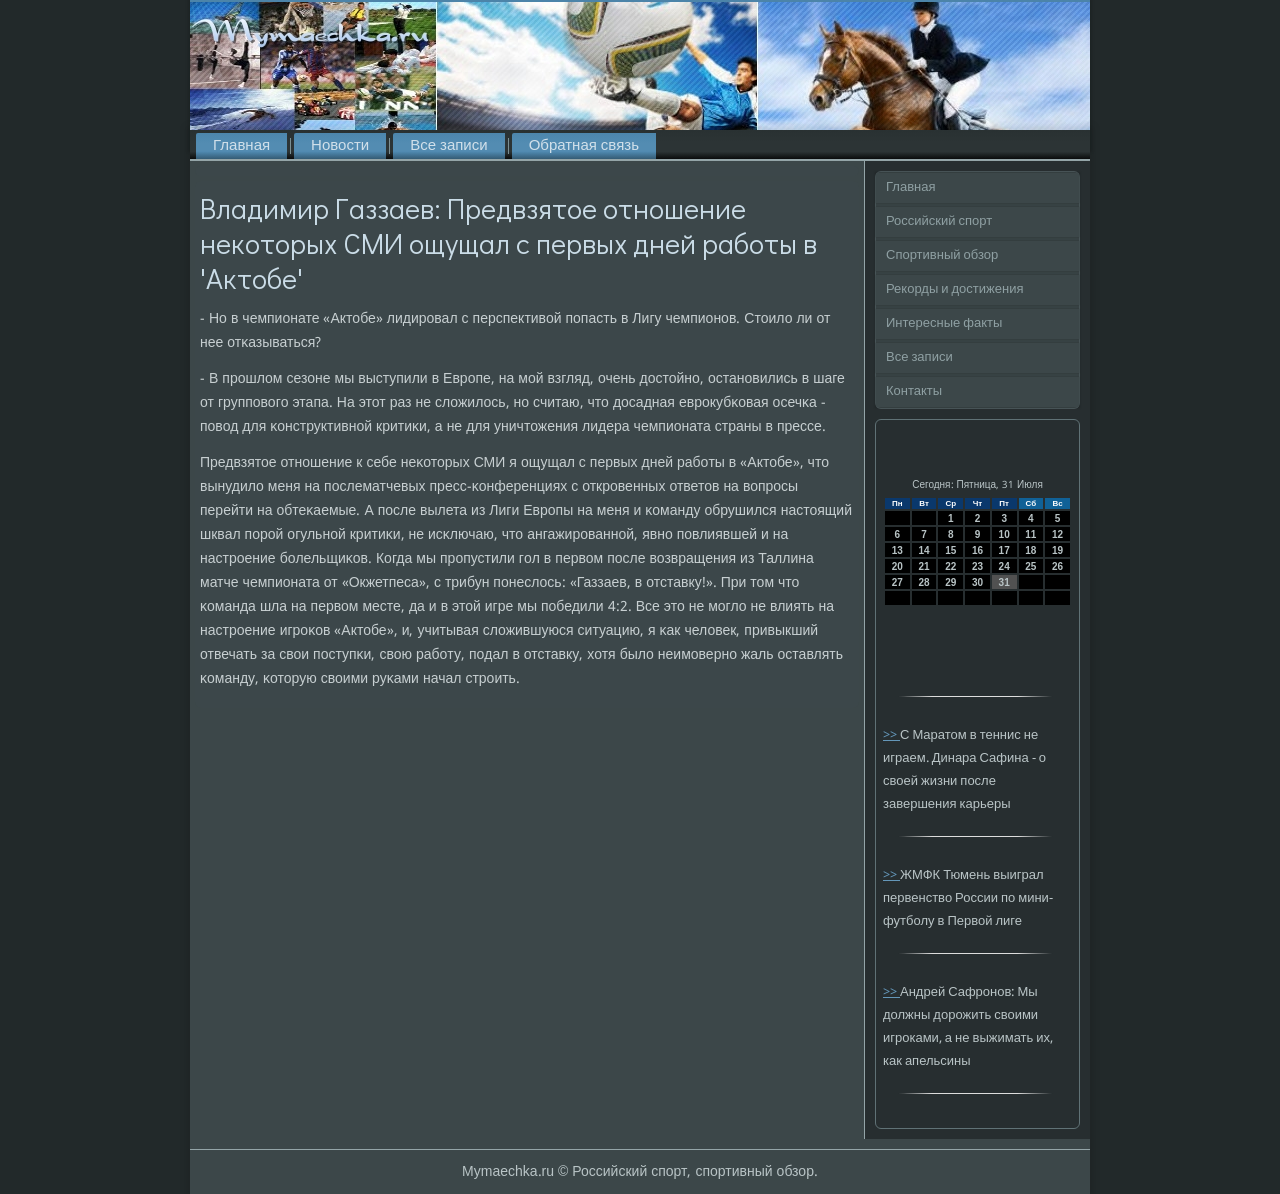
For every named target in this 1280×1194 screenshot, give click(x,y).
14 (923, 550)
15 (950, 550)
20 (897, 566)
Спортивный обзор (942, 255)
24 (1004, 566)
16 (977, 550)
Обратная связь (584, 146)
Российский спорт (939, 221)
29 (950, 582)
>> (891, 735)
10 (1004, 534)
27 (897, 582)
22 (950, 566)
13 (897, 550)
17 (1004, 550)
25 (1030, 566)
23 (977, 566)
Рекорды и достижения (954, 289)
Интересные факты (944, 323)
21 (923, 566)
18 (1030, 550)
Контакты (914, 391)
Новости (340, 146)
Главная (241, 146)
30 (977, 582)
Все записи (448, 146)
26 (1057, 566)
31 (1004, 582)
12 (1057, 534)
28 (923, 582)
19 (1057, 550)
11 (1030, 534)
